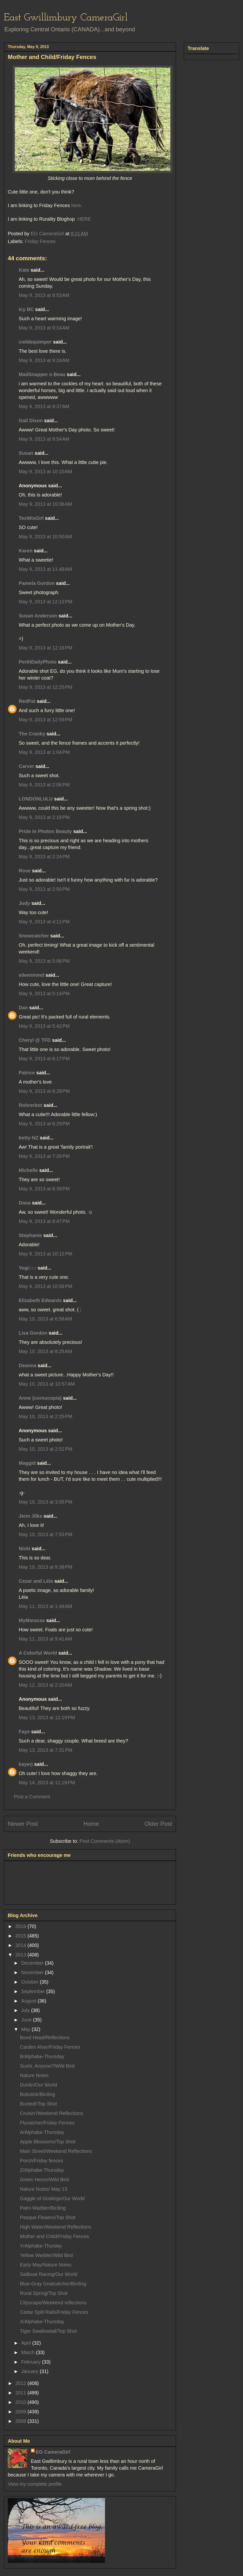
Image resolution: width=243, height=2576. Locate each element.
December (33, 1963)
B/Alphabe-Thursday (42, 2056)
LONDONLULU (36, 798)
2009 (21, 2411)
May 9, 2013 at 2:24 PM (44, 856)
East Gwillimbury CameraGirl (66, 18)
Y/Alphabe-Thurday (41, 2245)
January (30, 2371)
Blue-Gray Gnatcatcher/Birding (53, 2283)
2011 (21, 2392)
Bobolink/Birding (37, 2094)
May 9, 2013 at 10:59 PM (45, 1286)
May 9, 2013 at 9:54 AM (44, 439)
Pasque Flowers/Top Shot (47, 2217)
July (26, 2010)
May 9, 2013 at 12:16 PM (45, 647)
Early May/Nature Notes (45, 2264)
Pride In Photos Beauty (45, 831)
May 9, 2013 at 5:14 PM (44, 993)
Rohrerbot (30, 1105)
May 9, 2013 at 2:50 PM (44, 889)
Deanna (27, 1365)
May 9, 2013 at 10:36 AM (45, 504)
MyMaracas (32, 1620)
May (26, 2029)
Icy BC (26, 309)
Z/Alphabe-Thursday (42, 2170)
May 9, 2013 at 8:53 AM (44, 295)
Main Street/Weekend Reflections (56, 2151)
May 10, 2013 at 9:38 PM (45, 1567)
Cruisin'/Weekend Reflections (51, 2113)
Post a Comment (32, 1796)
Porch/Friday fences (41, 2160)
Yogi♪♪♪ (27, 1268)
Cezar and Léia (36, 1581)
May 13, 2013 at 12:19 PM (47, 1717)
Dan (23, 1007)
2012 (21, 2383)
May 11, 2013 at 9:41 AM (45, 1639)
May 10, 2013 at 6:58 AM (45, 1319)
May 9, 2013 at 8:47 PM (44, 1221)
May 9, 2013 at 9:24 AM (44, 360)
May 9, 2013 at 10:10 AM (45, 471)
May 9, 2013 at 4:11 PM (44, 921)
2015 (21, 1935)
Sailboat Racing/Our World (48, 2274)
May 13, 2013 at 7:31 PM (45, 1750)
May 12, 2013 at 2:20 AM (45, 1685)
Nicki (24, 1548)
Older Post (158, 1823)
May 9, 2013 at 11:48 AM (45, 569)
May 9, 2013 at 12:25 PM (45, 687)
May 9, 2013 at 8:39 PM (44, 1188)
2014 (21, 1945)
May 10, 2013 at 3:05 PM (45, 1502)
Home (91, 1823)
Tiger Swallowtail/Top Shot (48, 2331)
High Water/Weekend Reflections (55, 2227)
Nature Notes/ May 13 (43, 2189)
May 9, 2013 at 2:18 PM (44, 817)
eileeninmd (31, 975)
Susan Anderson (38, 615)
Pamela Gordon (37, 583)
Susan (26, 453)
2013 (21, 1954)
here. (76, 205)
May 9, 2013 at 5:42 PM (44, 1026)
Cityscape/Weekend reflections (53, 2302)
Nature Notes (34, 2075)
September (33, 1991)
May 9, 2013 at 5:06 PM (44, 961)
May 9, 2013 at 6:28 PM (44, 1091)
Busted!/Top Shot (38, 2103)
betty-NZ (28, 1137)
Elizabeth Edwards (40, 1300)
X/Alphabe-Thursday (42, 2321)
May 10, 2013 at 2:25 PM (45, 1416)
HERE (84, 219)
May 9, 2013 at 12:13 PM (45, 601)
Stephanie (30, 1235)
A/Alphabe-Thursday (42, 2132)
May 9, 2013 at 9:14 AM (44, 327)
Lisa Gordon (33, 1333)
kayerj (26, 1764)
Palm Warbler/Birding (43, 2208)
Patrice (27, 1072)
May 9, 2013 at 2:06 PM (44, 784)
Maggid (27, 1463)
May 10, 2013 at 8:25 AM (45, 1351)
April (26, 2343)
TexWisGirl (31, 518)
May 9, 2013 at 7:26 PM (44, 1156)
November (33, 1972)
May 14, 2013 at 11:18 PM (47, 1782)
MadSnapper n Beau (42, 374)
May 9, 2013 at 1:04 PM (44, 752)
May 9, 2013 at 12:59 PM (45, 719)
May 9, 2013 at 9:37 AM (44, 406)
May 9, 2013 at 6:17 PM (44, 1058)
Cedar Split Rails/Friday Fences (54, 2312)
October (30, 1982)
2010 (21, 2402)
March (28, 2352)
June (27, 2019)
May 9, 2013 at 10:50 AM (45, 536)
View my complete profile (35, 2484)
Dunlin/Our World (38, 2085)
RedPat (27, 701)
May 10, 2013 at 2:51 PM (45, 1449)
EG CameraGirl (53, 2452)
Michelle (28, 1170)
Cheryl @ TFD (35, 1040)
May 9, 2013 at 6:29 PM (44, 1123)
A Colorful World (38, 1653)
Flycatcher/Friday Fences (47, 2122)
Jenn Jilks (30, 1516)
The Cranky (32, 733)
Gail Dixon (31, 420)
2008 (21, 2421)
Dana (25, 1202)
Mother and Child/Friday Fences (54, 2236)
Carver (26, 766)
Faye (24, 1731)
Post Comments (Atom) (104, 1841)
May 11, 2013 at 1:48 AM (45, 1606)
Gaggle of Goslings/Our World (52, 2198)
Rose (25, 870)
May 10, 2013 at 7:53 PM (45, 1534)
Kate (24, 270)
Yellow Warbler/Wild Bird (46, 2255)
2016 (21, 1926)
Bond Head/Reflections (45, 2037)
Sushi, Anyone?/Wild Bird (47, 2066)
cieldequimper (35, 342)
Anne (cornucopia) (40, 1398)
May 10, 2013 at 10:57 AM (47, 1384)
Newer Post (23, 1823)
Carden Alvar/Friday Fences (50, 2047)
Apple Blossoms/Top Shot (47, 2141)
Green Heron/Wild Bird (44, 2179)
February (31, 2362)
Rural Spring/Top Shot (44, 2293)
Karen (26, 550)
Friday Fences (40, 241)
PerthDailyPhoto (38, 662)
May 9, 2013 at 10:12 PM (45, 1253)
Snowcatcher (34, 935)
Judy (25, 903)
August (29, 2001)
